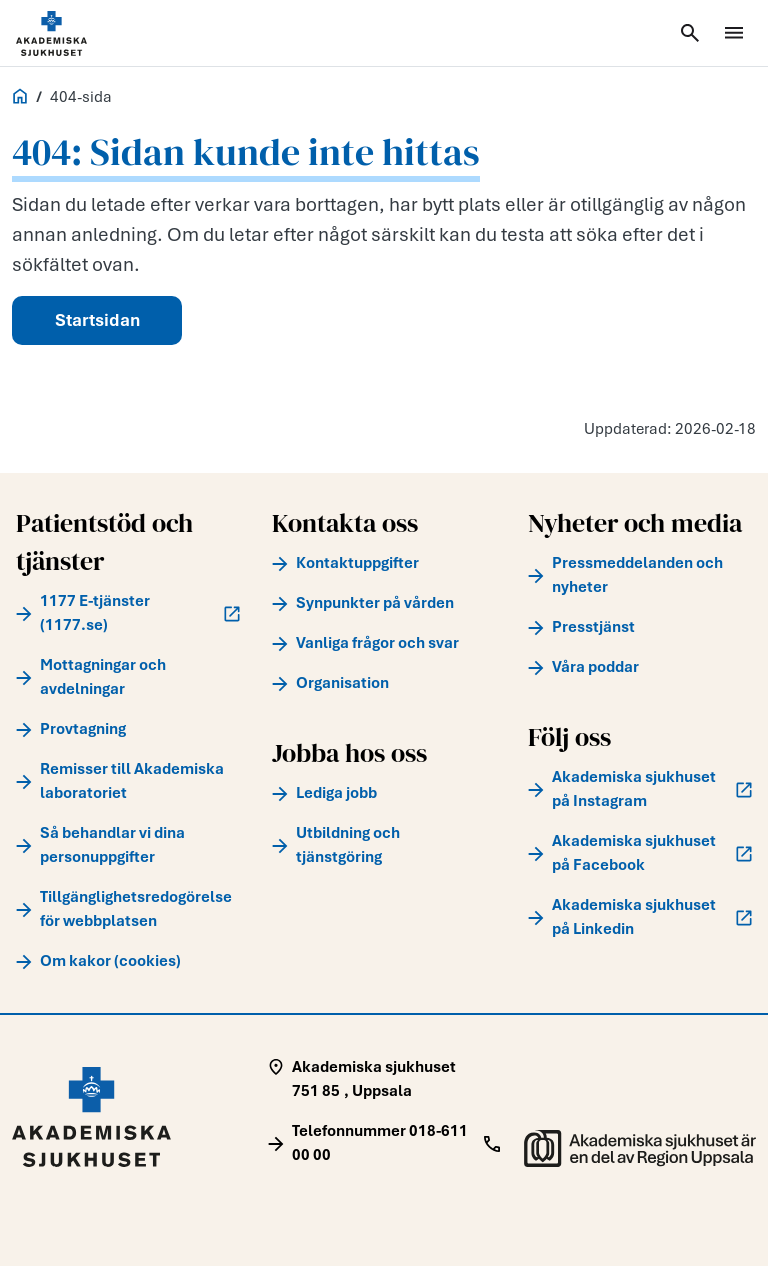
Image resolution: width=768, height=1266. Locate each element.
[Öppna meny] (734, 33)
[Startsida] (76, 33)
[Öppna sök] (690, 33)
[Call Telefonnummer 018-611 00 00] (384, 1143)
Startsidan (97, 320)
